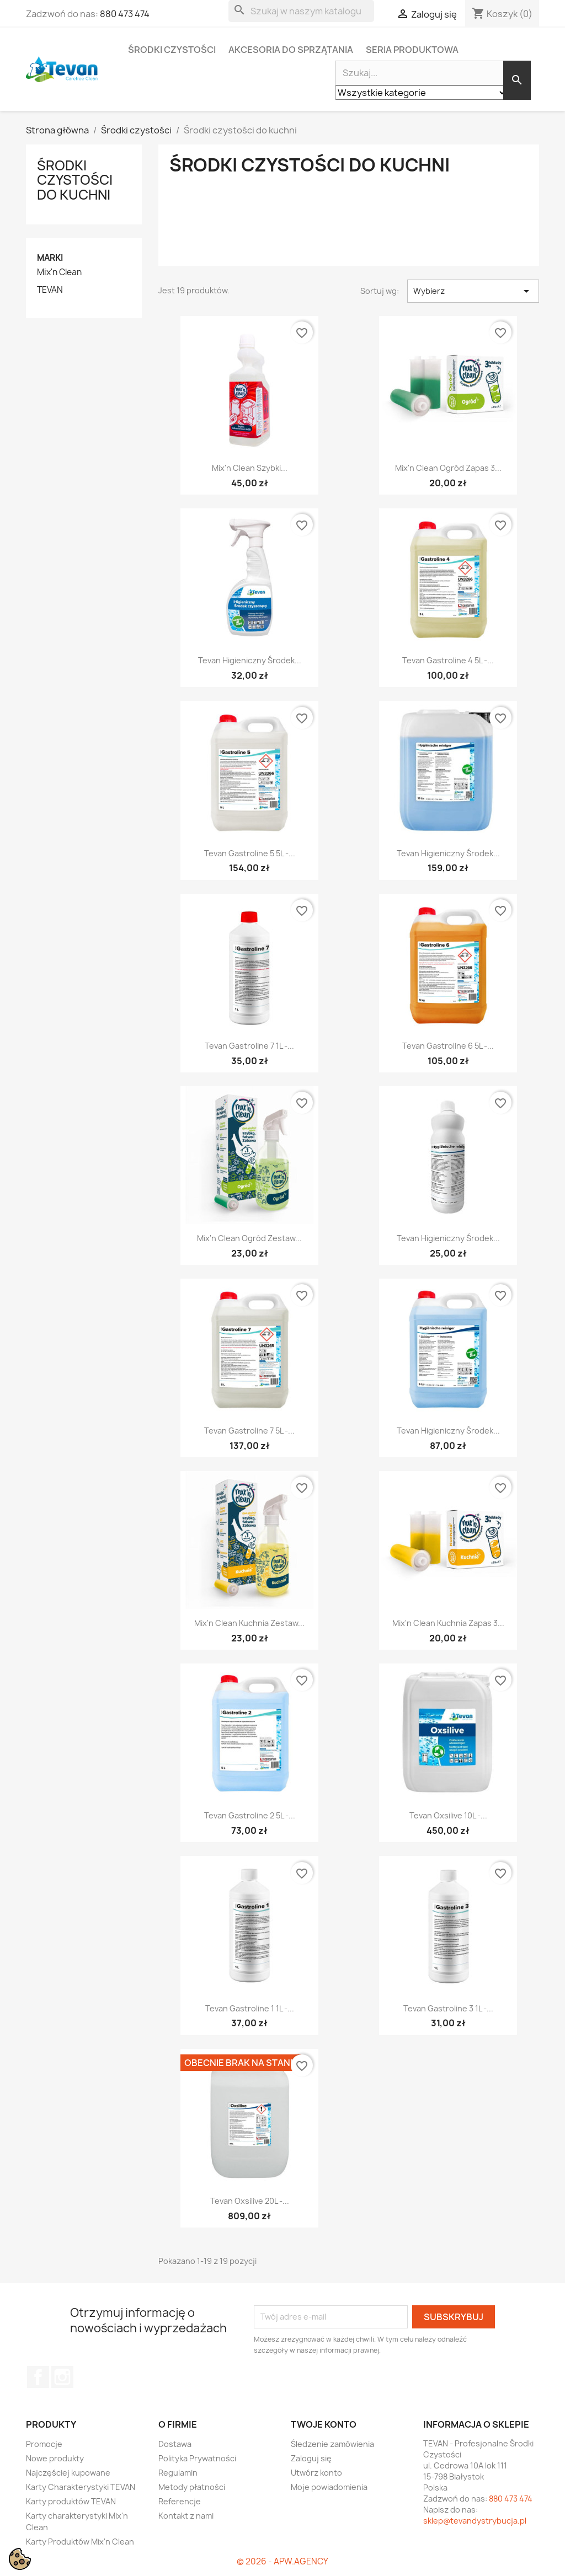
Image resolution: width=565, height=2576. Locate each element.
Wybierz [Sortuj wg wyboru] (473, 291)
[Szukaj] (301, 11)
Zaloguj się (311, 2458)
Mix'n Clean (59, 272)
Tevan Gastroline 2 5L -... (249, 1815)
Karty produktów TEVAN (71, 2501)
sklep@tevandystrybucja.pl (474, 2520)
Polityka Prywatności (197, 2458)
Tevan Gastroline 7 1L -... (249, 1045)
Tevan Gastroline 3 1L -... (448, 2008)
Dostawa (174, 2444)
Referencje (179, 2501)
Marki (50, 258)
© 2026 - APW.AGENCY (282, 2561)
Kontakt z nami (186, 2515)
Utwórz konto (316, 2472)
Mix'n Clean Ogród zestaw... (249, 1238)
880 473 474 (125, 14)
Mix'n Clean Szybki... (249, 468)
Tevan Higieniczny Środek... (249, 660)
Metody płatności (191, 2487)
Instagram (62, 2377)
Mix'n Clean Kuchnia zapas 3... (448, 1623)
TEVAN (50, 290)
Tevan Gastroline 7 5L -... (249, 1430)
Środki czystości (172, 50)
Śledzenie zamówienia (332, 2444)
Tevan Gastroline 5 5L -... (249, 853)
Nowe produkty (55, 2458)
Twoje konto (323, 2424)
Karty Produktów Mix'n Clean (80, 2541)
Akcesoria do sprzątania (290, 50)
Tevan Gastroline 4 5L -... (448, 660)
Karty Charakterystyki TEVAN (80, 2487)
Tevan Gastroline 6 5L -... (448, 1045)
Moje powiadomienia (329, 2487)
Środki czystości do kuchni (75, 180)
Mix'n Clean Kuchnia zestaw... (249, 1623)
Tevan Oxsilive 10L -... (448, 1815)
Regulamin (178, 2472)
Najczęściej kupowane (68, 2472)
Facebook (38, 2377)
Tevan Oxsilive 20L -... (249, 2201)
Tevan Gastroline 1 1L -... (249, 2008)
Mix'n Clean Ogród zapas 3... (448, 468)
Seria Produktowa (412, 50)
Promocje (44, 2444)
